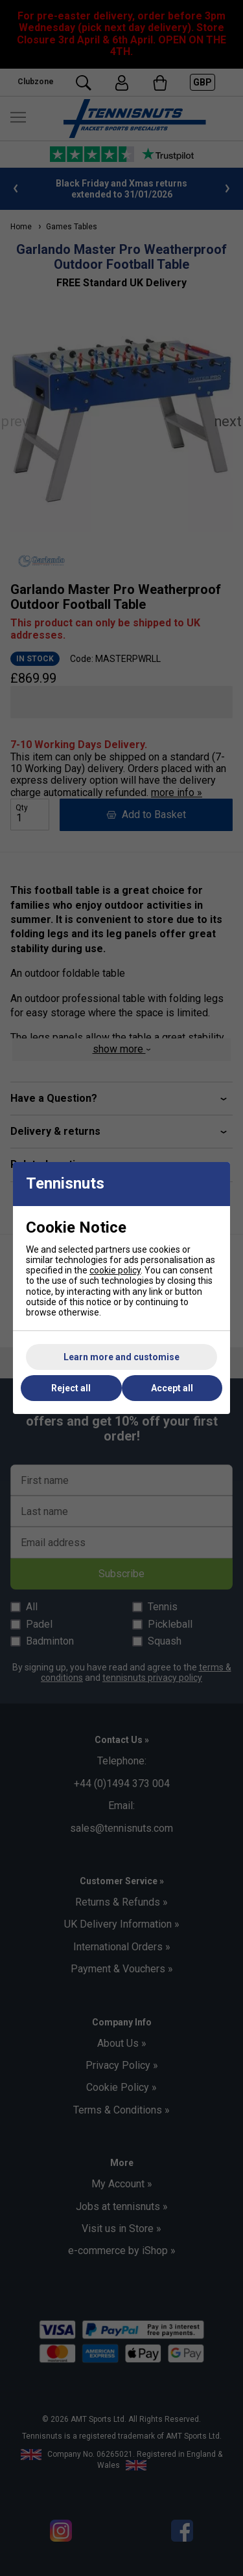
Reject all (71, 1388)
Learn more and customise (121, 1357)
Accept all (172, 1388)
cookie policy (115, 1270)
